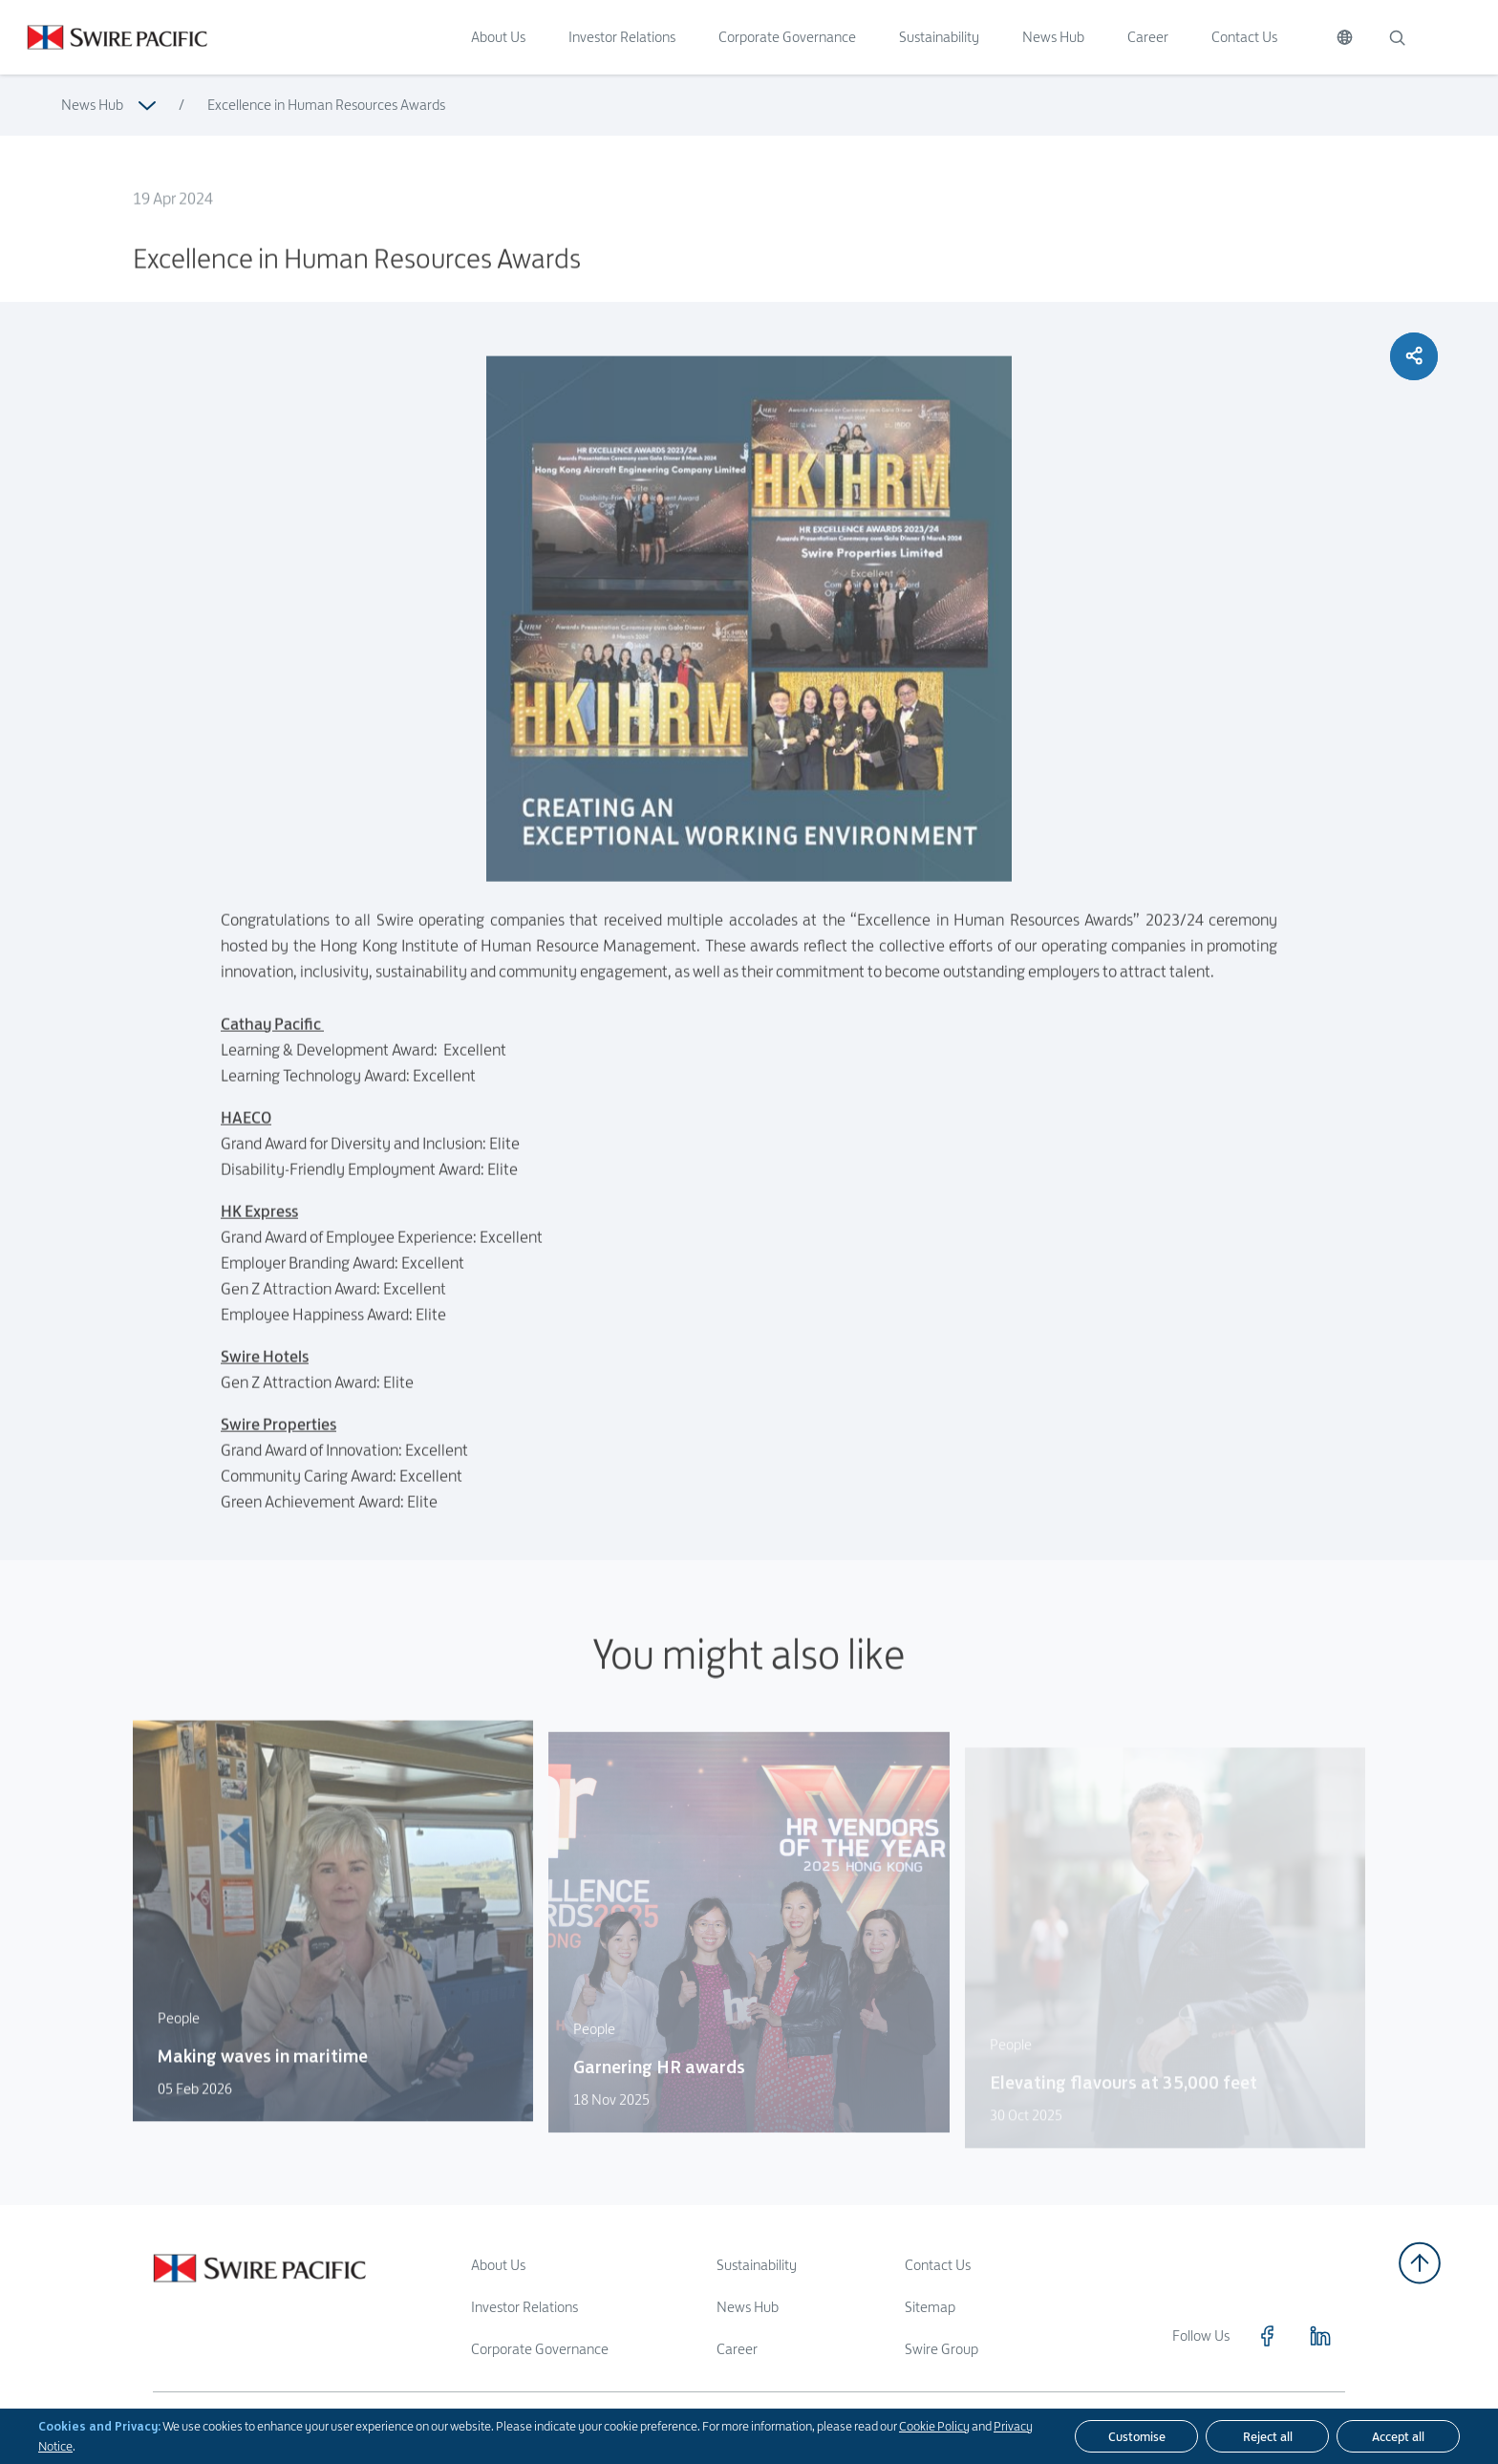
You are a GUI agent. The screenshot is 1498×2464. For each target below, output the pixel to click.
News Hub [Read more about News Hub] (92, 105)
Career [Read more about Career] (737, 2349)
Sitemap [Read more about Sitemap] (930, 2307)
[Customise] (1136, 2436)
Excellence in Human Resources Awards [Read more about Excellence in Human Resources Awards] (326, 105)
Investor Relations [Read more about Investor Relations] (524, 2307)
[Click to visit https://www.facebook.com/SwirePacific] (1267, 2336)
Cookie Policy (934, 2425)
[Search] (1397, 37)
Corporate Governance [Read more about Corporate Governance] (540, 2349)
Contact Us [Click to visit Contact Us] (1244, 37)
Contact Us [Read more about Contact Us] (938, 2265)
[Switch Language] (1344, 37)
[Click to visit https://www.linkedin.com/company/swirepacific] (1320, 2336)
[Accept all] (1398, 2436)
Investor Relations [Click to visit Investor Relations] (621, 37)
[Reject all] (1267, 2436)
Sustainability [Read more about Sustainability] (757, 2265)
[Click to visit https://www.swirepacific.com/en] (103, 37)
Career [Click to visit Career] (1147, 37)
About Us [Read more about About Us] (498, 2265)
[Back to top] (1420, 2263)
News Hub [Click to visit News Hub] (1053, 37)
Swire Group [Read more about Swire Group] (941, 2349)
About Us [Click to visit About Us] (498, 37)
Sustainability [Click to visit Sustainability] (939, 37)
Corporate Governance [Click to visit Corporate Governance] (787, 37)
